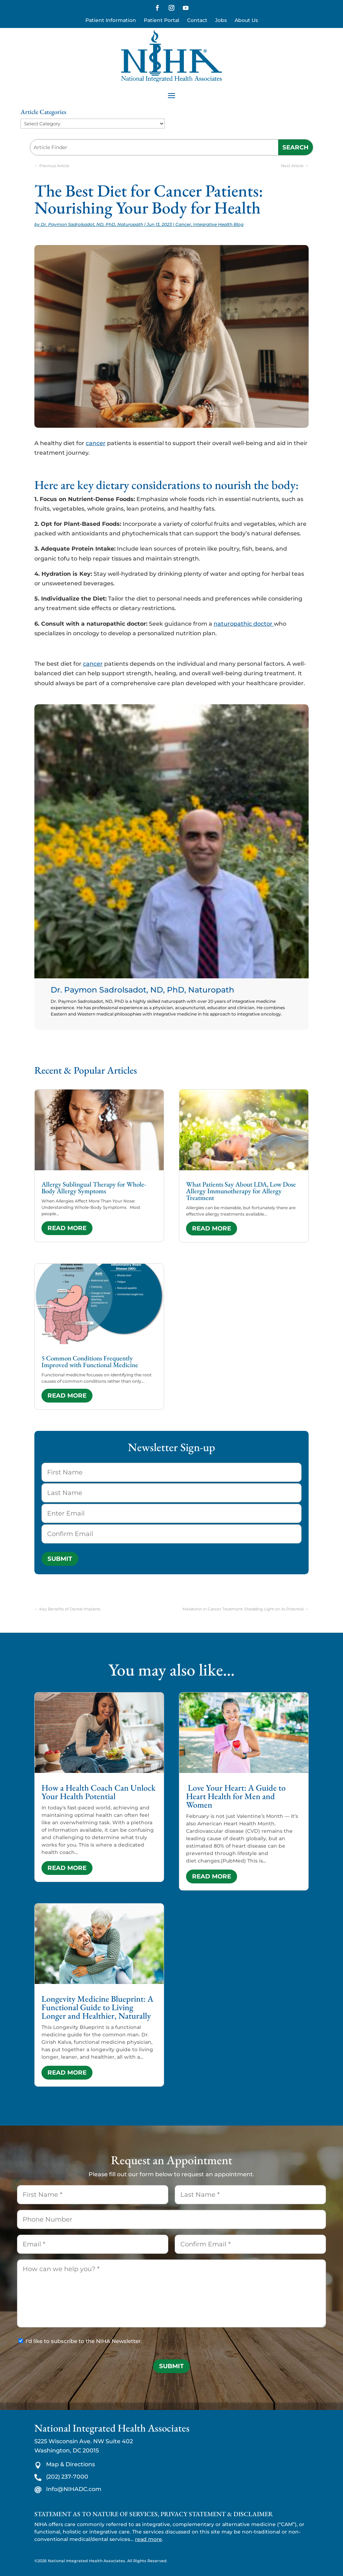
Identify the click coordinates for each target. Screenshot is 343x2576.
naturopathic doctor (244, 623)
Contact (197, 20)
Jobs (221, 20)
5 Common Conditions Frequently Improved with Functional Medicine (89, 1361)
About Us (246, 20)
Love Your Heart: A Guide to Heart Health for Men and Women (236, 1796)
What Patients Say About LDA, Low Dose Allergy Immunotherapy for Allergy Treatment (241, 1191)
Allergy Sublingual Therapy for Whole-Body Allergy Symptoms (93, 1187)
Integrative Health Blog (218, 224)
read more (66, 1228)
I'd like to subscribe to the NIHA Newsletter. (84, 2341)
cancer (96, 443)
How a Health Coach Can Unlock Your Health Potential (98, 1792)
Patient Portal (161, 20)
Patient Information (110, 20)
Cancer (183, 224)
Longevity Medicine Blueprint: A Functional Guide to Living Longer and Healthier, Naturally (97, 2007)
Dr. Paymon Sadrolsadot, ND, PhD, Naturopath (92, 224)
